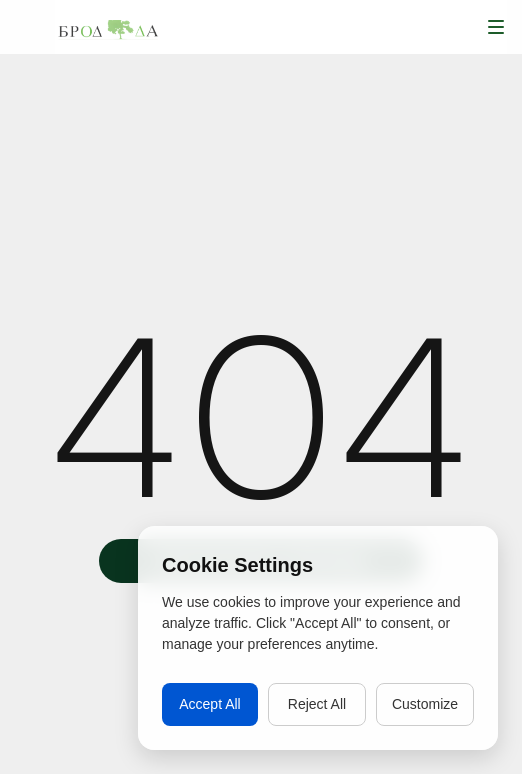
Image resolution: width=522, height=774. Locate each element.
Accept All (209, 704)
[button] (496, 27)
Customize (425, 704)
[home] (108, 27)
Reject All (317, 704)
